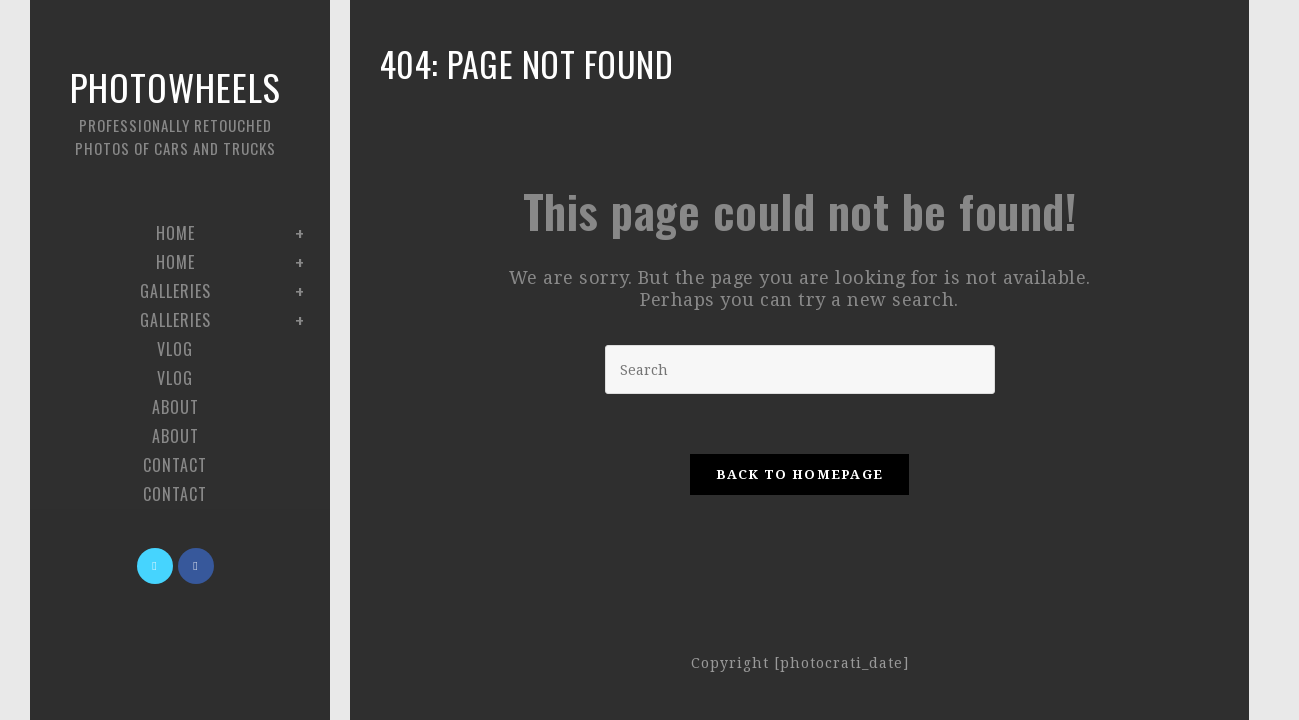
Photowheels (175, 109)
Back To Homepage (800, 474)
